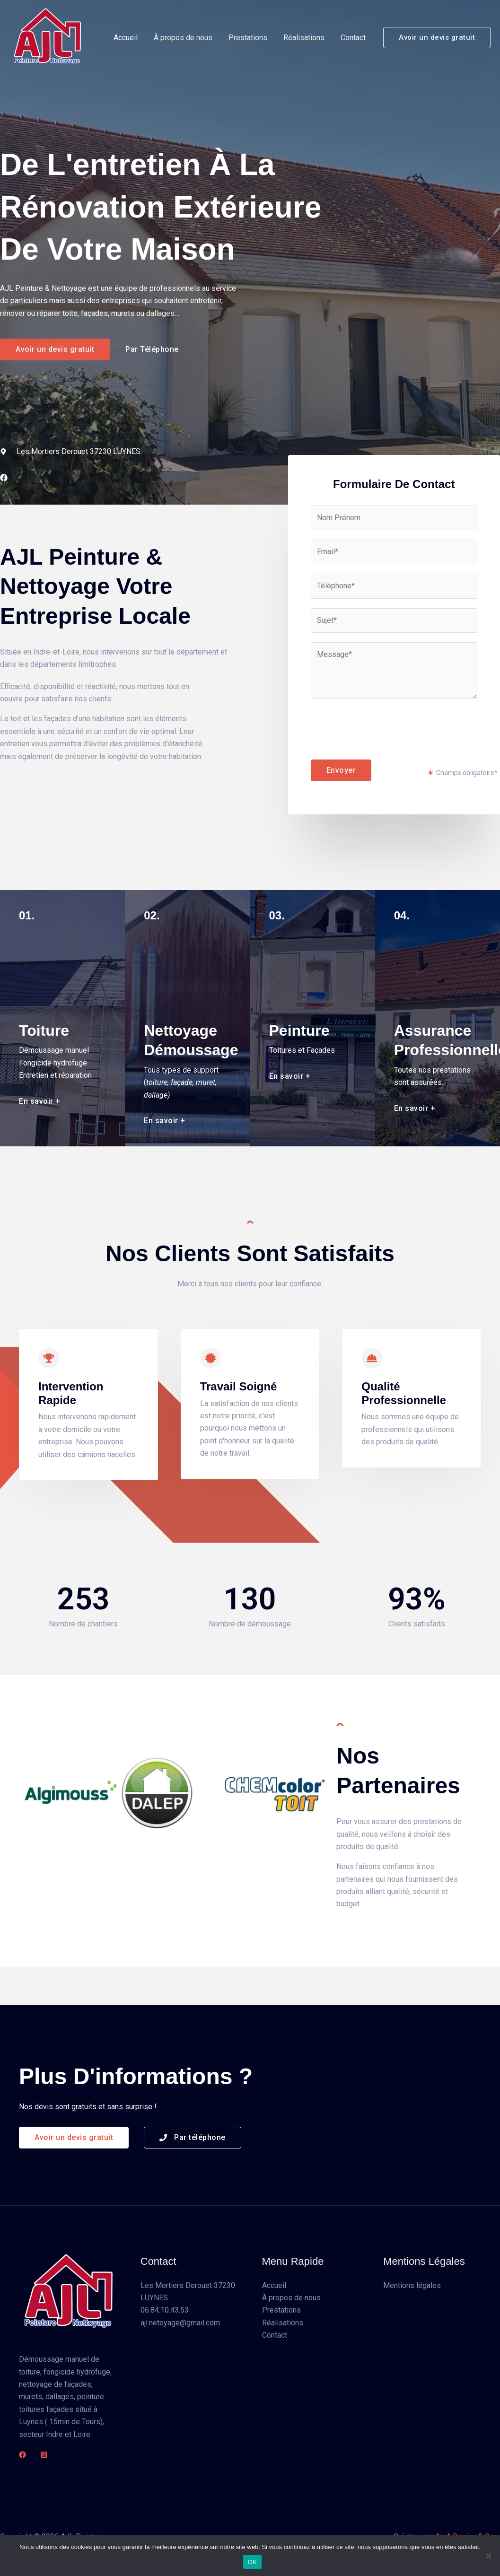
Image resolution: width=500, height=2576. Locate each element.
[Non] (488, 2555)
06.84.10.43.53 (164, 2309)
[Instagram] (43, 2454)
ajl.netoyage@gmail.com (180, 2322)
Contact (353, 37)
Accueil (130, 37)
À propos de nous (186, 37)
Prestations (250, 37)
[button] (437, 37)
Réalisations (305, 37)
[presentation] (383, 726)
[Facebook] (22, 2454)
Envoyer (341, 770)
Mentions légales (412, 2285)
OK (252, 2562)
